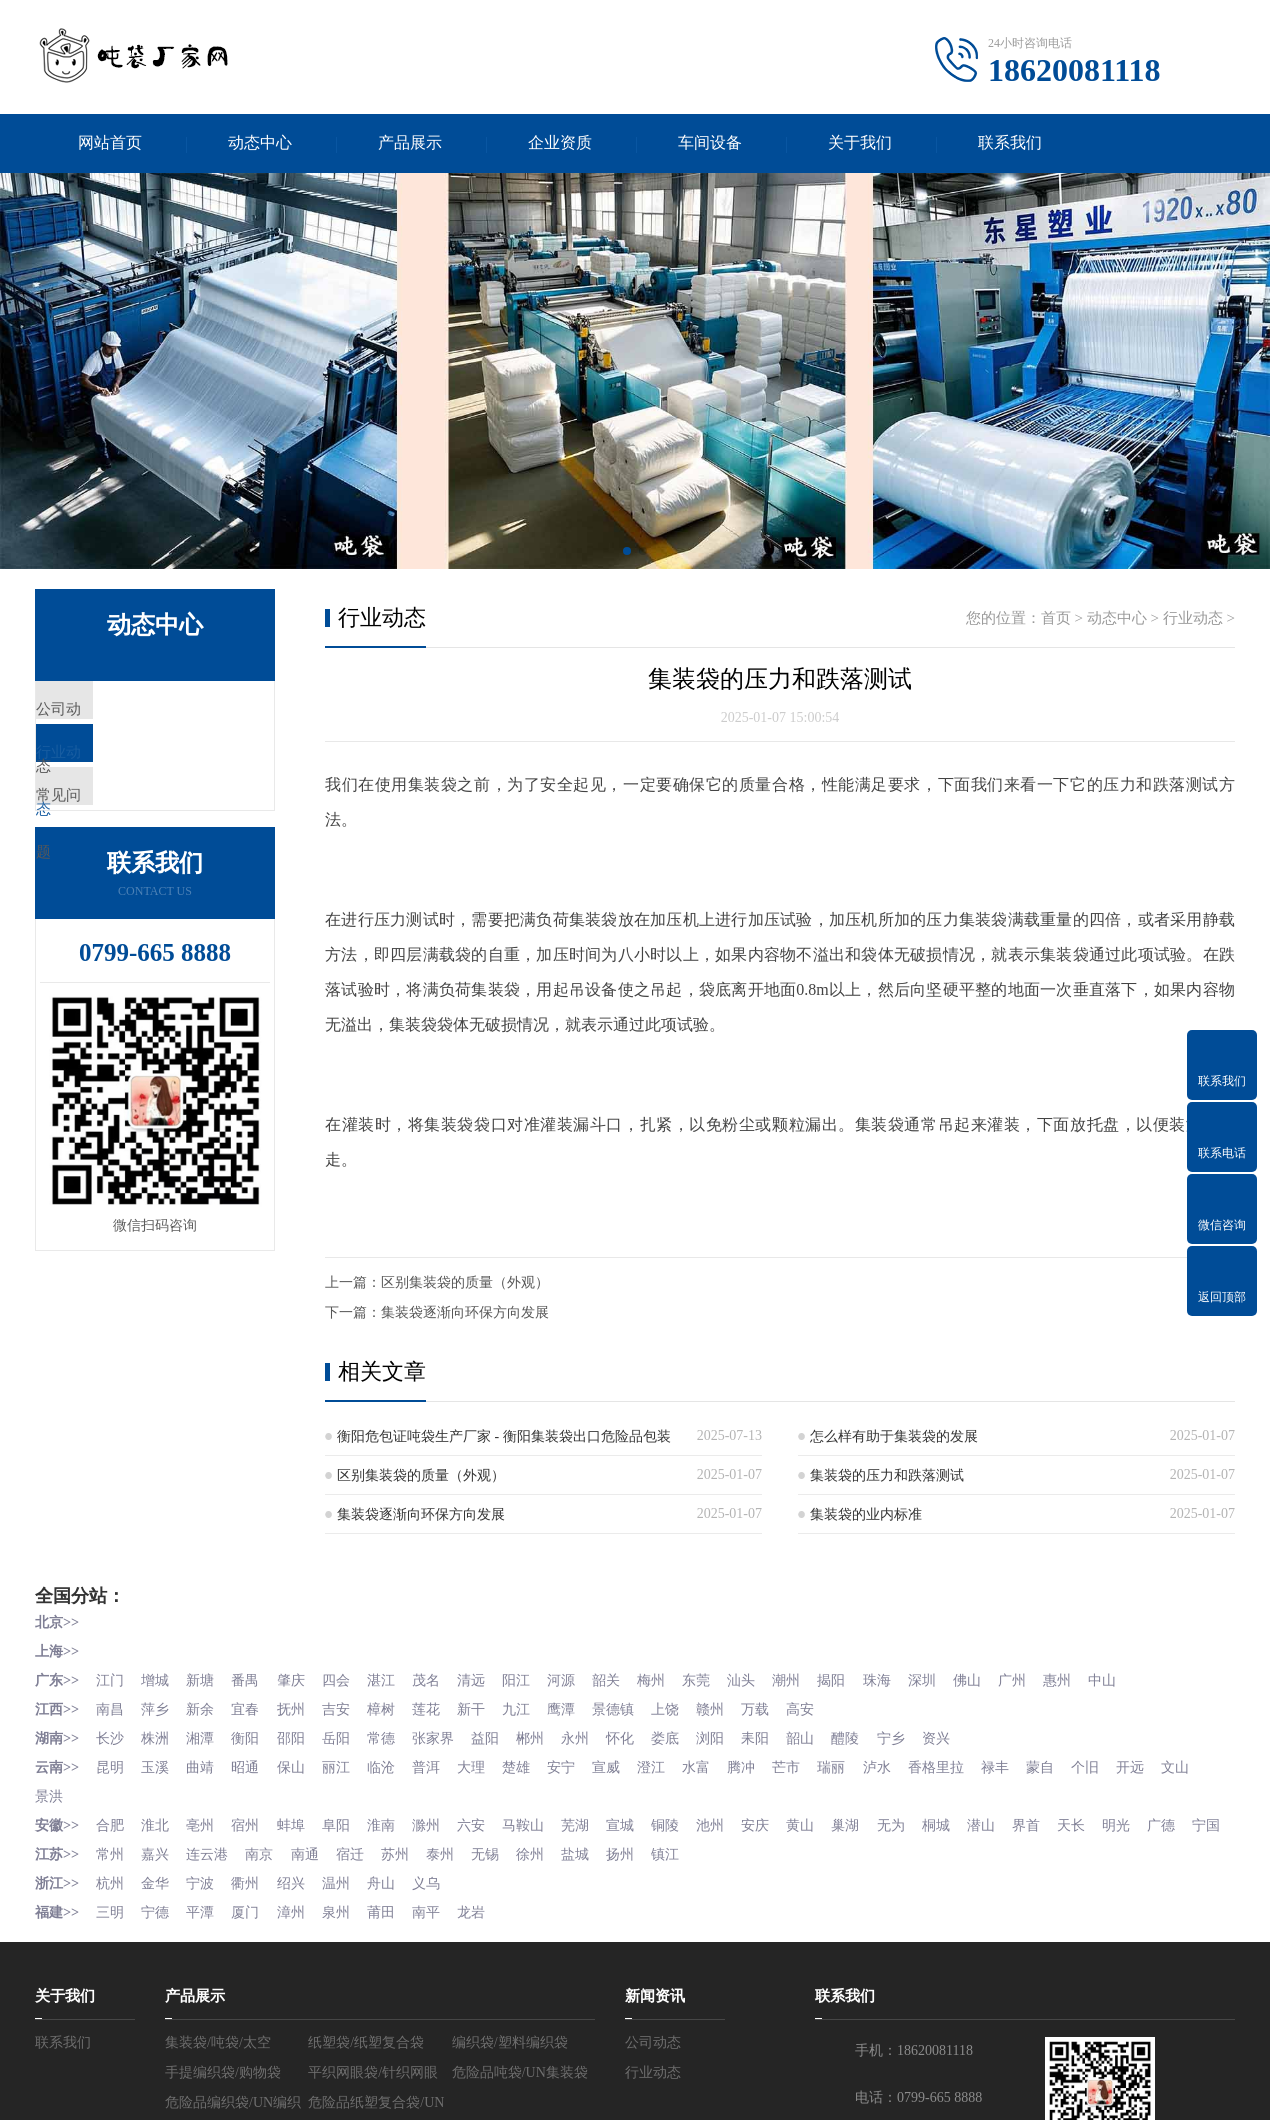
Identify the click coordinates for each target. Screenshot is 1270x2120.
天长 (1102, 1819)
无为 (916, 1819)
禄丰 (1023, 1763)
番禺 (251, 1679)
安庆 (776, 1819)
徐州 (544, 1875)
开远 (1162, 1763)
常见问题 (112, 831)
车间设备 (710, 143)
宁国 (49, 1847)
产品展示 (410, 143)
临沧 (390, 1763)
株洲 (158, 1735)
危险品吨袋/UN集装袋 (520, 2091)
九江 (530, 1707)
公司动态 (112, 713)
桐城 (962, 1819)
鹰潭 (576, 1707)
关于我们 (860, 143)
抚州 (297, 1707)
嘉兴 (158, 1875)
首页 (1056, 620)
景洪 (96, 1791)
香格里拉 (962, 1763)
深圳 (948, 1679)
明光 (1148, 1819)
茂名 (437, 1679)
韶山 (823, 1735)
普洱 (437, 1763)
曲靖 (204, 1763)
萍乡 (158, 1707)
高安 (823, 1707)
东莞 (716, 1679)
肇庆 (297, 1679)
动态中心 (260, 143)
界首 (1055, 1819)
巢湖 (869, 1819)
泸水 (902, 1763)
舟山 (390, 1903)
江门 (111, 1679)
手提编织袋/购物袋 (223, 2091)
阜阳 (344, 1819)
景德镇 (630, 1707)
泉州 (344, 1931)
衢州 (251, 1903)
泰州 (451, 1875)
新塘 (204, 1679)
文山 (49, 1791)
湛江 (390, 1679)
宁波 (204, 1903)
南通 (311, 1875)
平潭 (204, 1931)
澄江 (669, 1763)
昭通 (251, 1763)
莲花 (437, 1707)
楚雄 (530, 1763)
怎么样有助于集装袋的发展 (894, 1438)
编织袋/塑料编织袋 (510, 2061)
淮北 (158, 1819)
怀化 (637, 1735)
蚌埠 (297, 1819)
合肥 (111, 1819)
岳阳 (344, 1735)
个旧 (1116, 1763)
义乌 (437, 1903)
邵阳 (297, 1735)
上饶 (683, 1707)
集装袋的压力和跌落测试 (887, 1477)
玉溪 (158, 1763)
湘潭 (204, 1735)
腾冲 (762, 1763)
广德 (1195, 1819)
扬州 (637, 1875)
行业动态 (112, 772)
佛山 (995, 1679)
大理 (483, 1763)
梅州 (669, 1679)
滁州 (437, 1819)
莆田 (390, 1931)
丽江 (344, 1763)
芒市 (809, 1763)
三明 (111, 1931)
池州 (730, 1819)
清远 (483, 1679)
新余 (204, 1707)
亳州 (204, 1819)
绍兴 (297, 1903)
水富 (716, 1763)
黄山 (823, 1819)
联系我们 (1010, 143)
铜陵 (683, 1819)
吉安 (344, 1707)
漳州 (297, 1931)
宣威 (623, 1763)
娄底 (683, 1735)
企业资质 (560, 143)
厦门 (251, 1931)
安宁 (576, 1763)
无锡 (497, 1875)
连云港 (211, 1875)
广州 (1041, 1679)
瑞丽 (855, 1763)
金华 (158, 1903)
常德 (390, 1735)
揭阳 (855, 1679)
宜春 (251, 1707)
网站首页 (110, 143)
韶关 (623, 1679)
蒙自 (1069, 1763)
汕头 (762, 1679)
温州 (344, 1903)
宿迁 (358, 1875)
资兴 (962, 1735)
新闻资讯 (655, 2015)
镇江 (683, 1875)
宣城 (637, 1819)
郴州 (544, 1735)
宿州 (251, 1819)
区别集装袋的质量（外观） (465, 1284)
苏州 (404, 1875)
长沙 (111, 1735)
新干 (483, 1707)
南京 (265, 1875)
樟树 (390, 1707)
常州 (111, 1875)
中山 (1134, 1679)
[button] (627, 553)
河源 (576, 1679)
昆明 (111, 1763)
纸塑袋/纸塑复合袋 (366, 2061)
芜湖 (590, 1819)
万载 (776, 1707)
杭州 (111, 1903)
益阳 (497, 1735)
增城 (158, 1679)
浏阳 (730, 1735)
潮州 (809, 1679)
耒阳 (776, 1735)
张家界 (444, 1735)
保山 (297, 1763)
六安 (483, 1819)
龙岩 (483, 1931)
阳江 (530, 1679)
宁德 (158, 1931)
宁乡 (916, 1735)
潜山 (1009, 1819)
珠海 (902, 1679)
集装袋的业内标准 (866, 1516)
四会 (344, 1679)
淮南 (390, 1819)
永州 (590, 1735)
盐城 (590, 1875)
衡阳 (251, 1735)
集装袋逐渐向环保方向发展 (465, 1314)
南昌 (111, 1707)
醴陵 (869, 1735)
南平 (437, 1931)
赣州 (730, 1707)
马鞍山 (537, 1819)
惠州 (1088, 1679)
